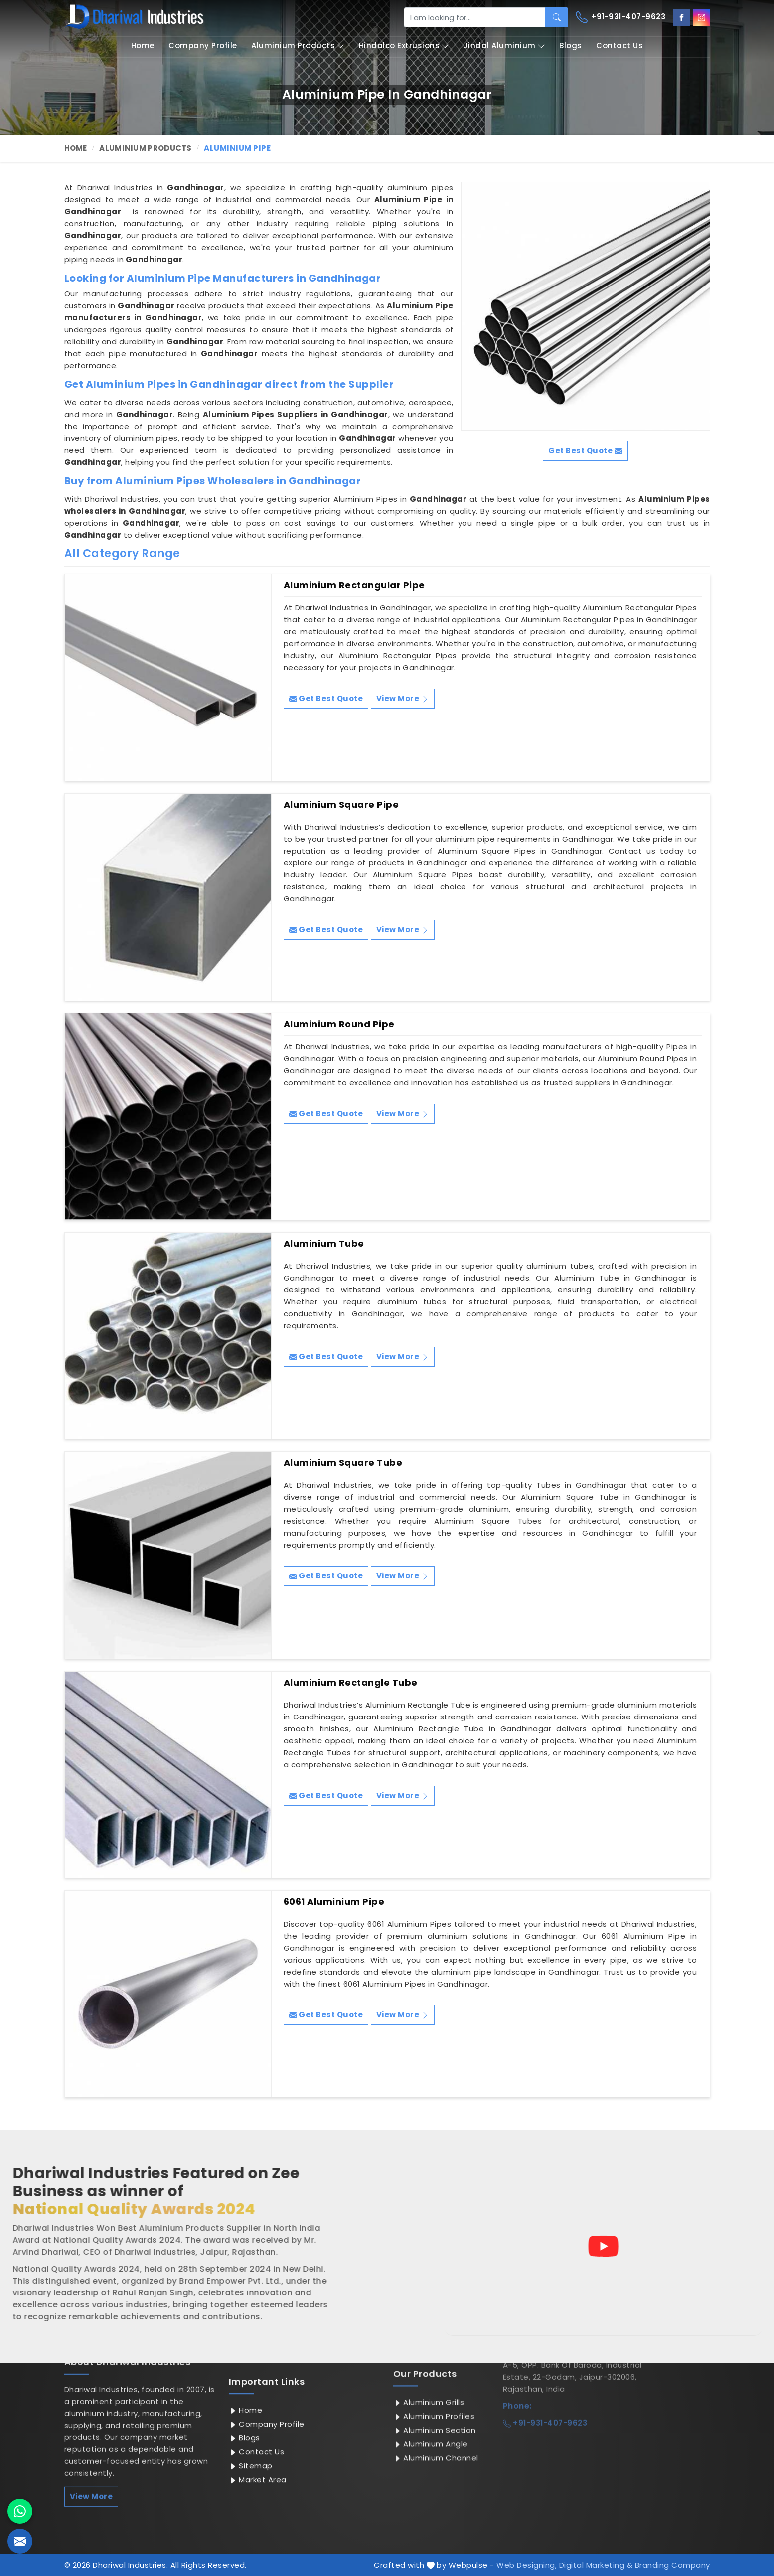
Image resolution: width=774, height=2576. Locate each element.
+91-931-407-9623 (621, 17)
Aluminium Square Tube (343, 1463)
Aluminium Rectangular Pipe (354, 585)
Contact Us (619, 45)
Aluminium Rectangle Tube (351, 1683)
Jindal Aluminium (504, 46)
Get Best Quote (326, 698)
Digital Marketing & (596, 2565)
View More (402, 698)
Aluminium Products (297, 46)
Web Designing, (526, 2565)
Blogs (570, 45)
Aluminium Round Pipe (339, 1024)
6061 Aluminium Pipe (334, 1902)
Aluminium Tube (324, 1244)
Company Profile (202, 45)
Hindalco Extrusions (404, 46)
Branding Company (672, 2565)
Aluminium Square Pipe (341, 805)
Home (143, 45)
